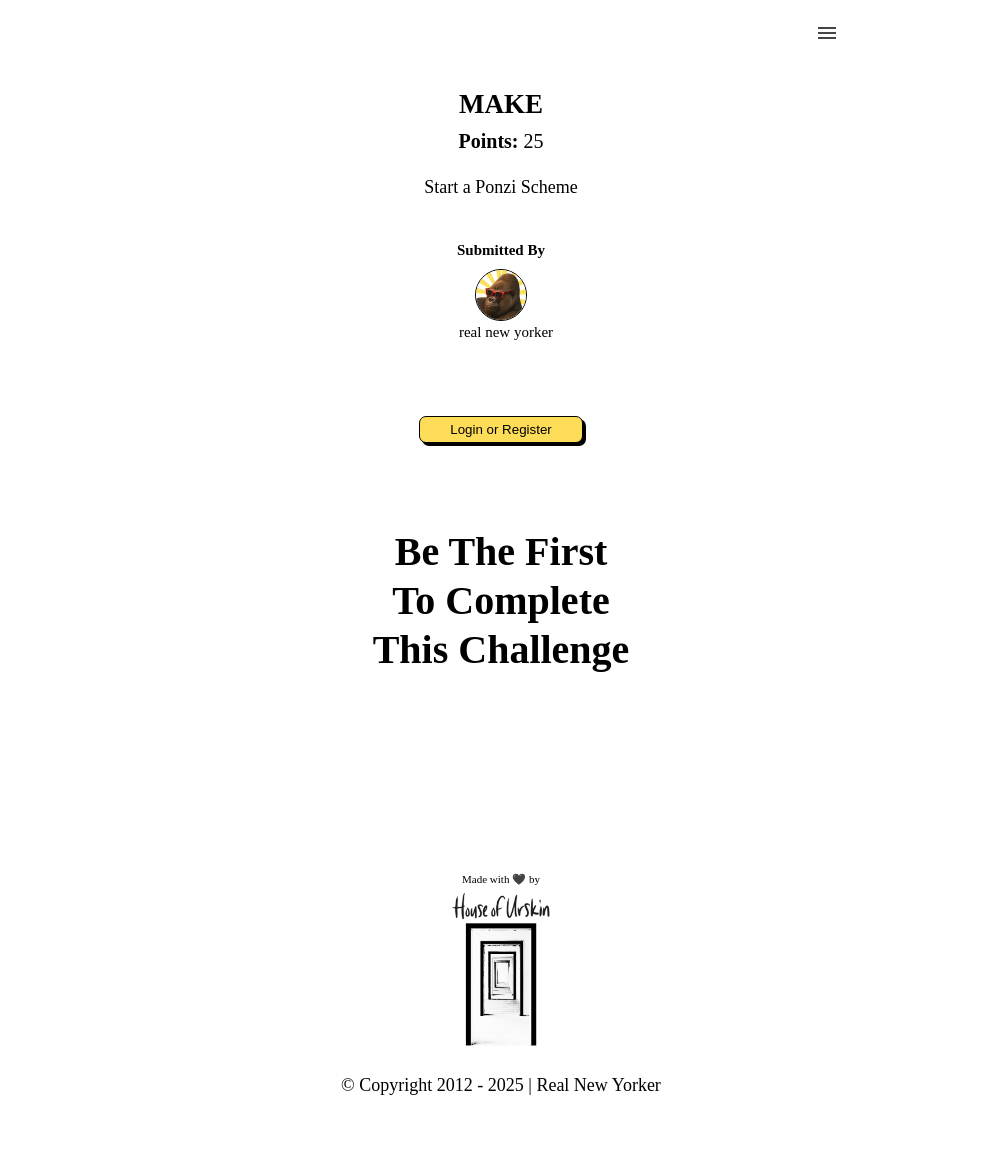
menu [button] (827, 33)
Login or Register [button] (501, 429)
